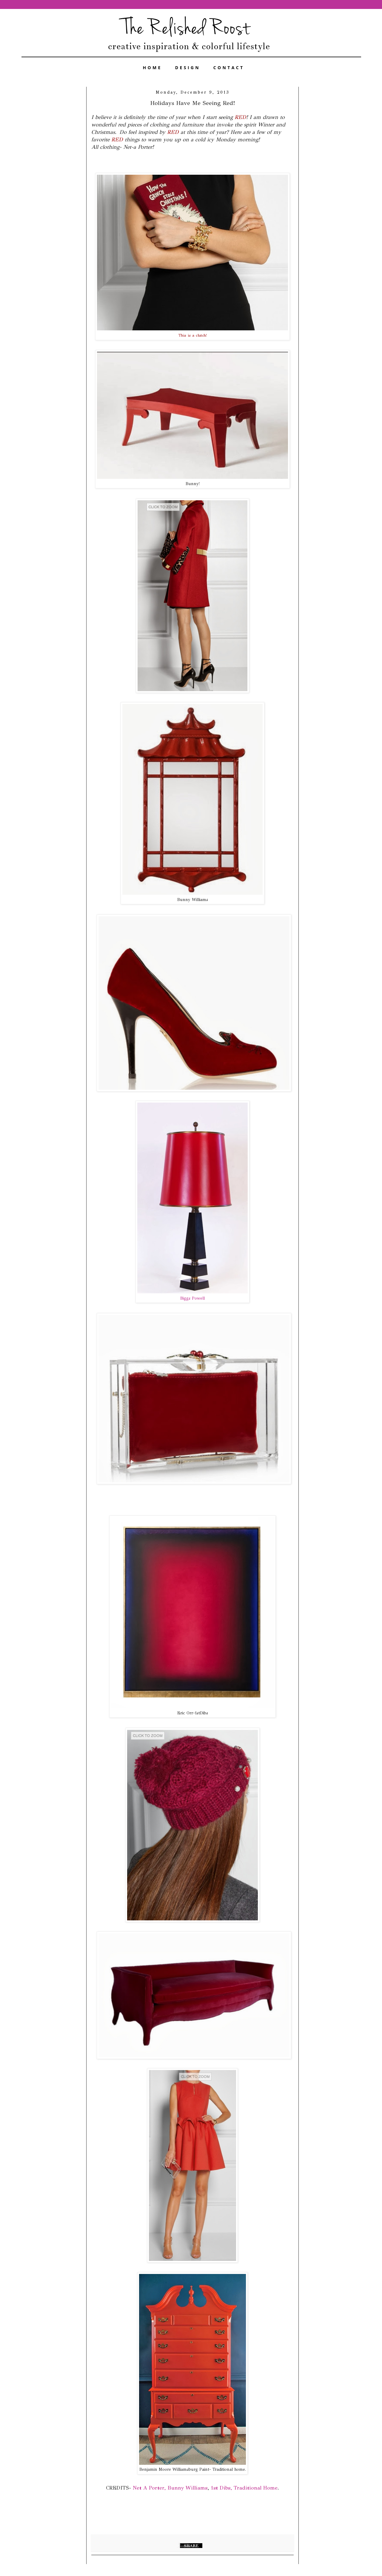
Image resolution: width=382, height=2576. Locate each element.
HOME (152, 67)
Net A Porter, (148, 2487)
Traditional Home (256, 2487)
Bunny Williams (187, 2487)
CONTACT (228, 67)
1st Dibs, (221, 2487)
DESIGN (187, 67)
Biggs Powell (192, 1298)
